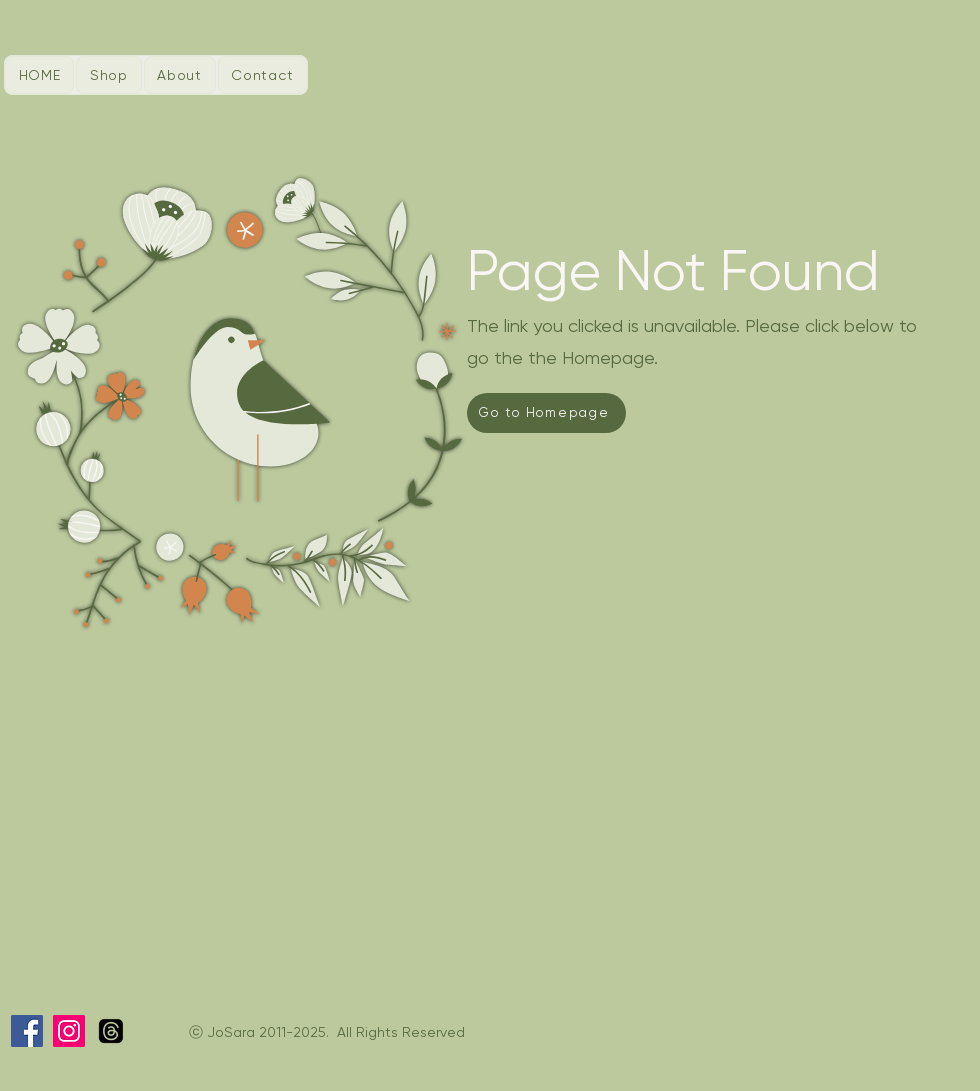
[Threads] (111, 1031)
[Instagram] (69, 1031)
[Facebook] (27, 1031)
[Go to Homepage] (546, 413)
